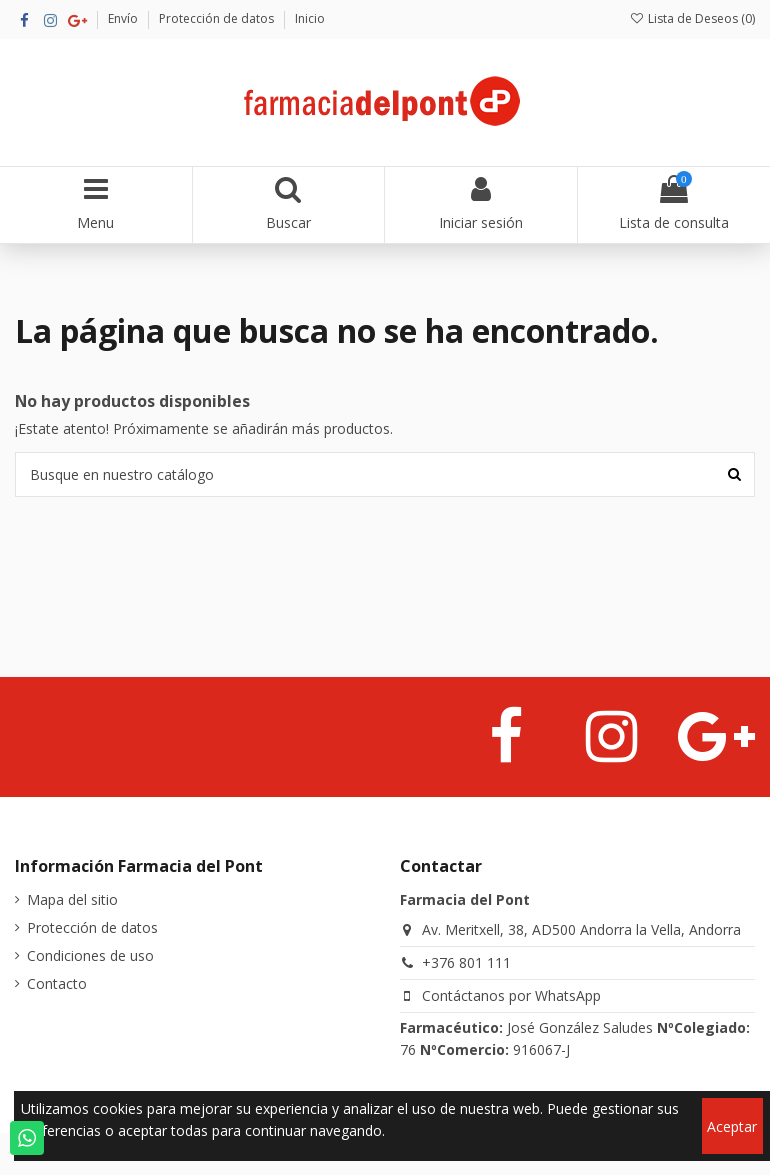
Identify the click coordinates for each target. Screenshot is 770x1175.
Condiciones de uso (90, 955)
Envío (124, 18)
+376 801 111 (466, 962)
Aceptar (732, 1126)
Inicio (310, 18)
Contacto (57, 983)
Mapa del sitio (72, 899)
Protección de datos (218, 18)
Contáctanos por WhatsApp (511, 995)
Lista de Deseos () (692, 18)
